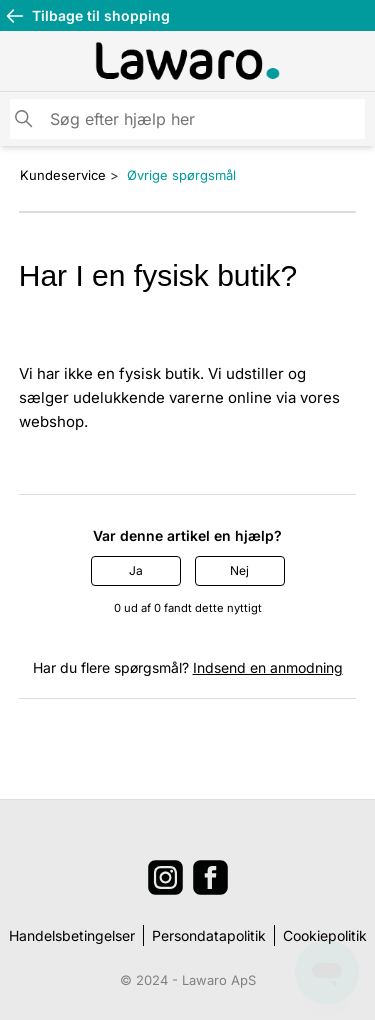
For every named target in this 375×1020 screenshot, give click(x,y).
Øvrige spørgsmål (181, 175)
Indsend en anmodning (268, 667)
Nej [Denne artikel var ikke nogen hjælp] (239, 570)
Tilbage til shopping (87, 16)
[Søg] (187, 119)
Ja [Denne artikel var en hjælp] (136, 570)
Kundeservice (63, 175)
